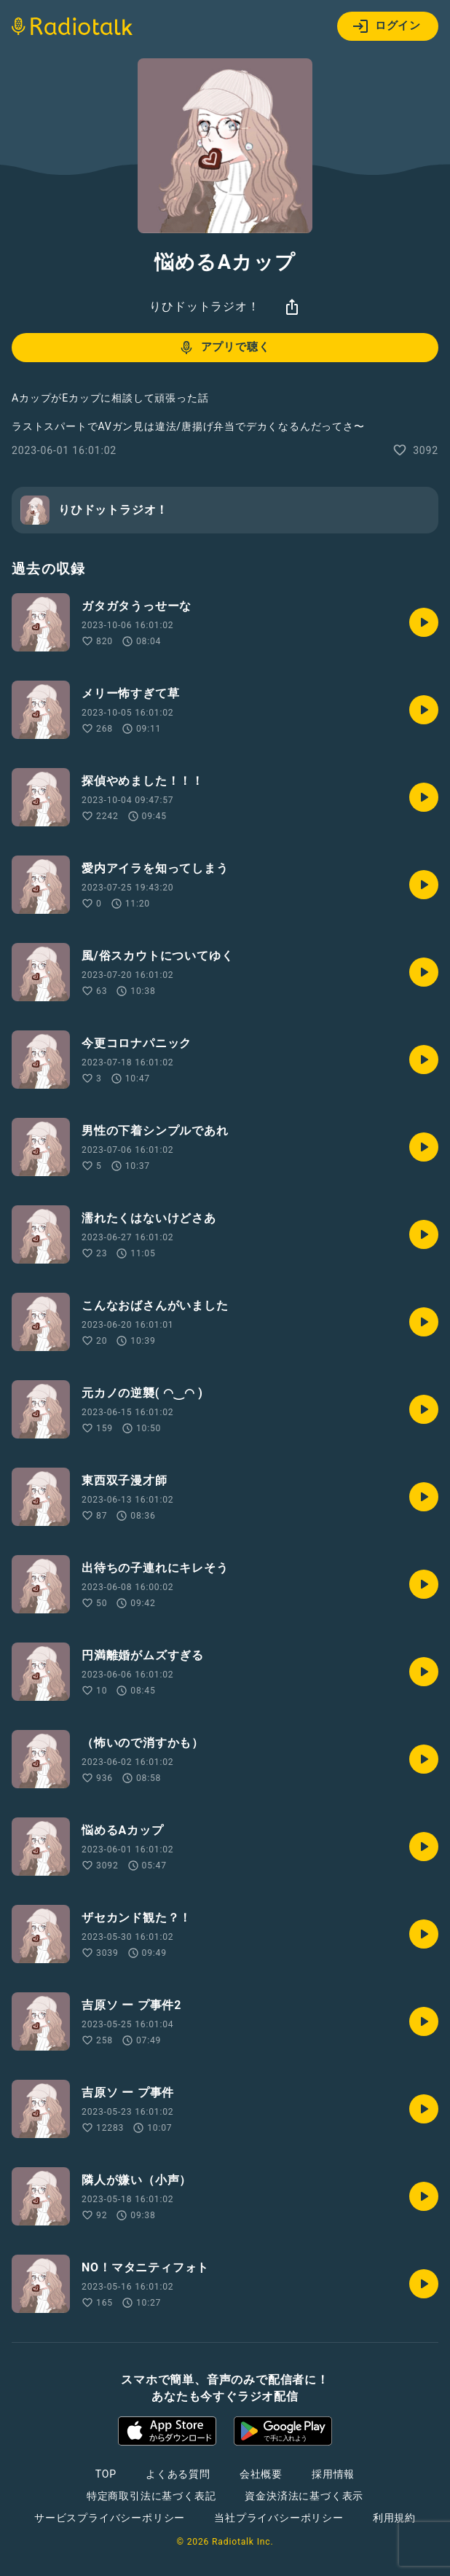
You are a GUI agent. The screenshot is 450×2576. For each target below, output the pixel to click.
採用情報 (333, 2474)
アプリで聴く (224, 347)
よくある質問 (178, 2474)
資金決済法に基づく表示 (304, 2496)
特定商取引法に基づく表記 (151, 2496)
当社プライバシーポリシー (279, 2518)
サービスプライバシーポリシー (109, 2518)
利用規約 (394, 2518)
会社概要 (261, 2474)
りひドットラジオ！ (204, 306)
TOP (106, 2474)
